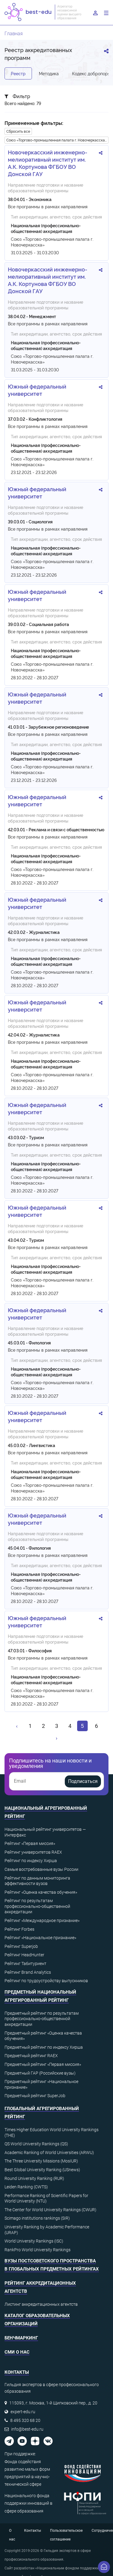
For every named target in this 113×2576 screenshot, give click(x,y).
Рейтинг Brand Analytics (28, 1972)
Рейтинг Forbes (19, 1929)
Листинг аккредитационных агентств (41, 2304)
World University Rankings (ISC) (34, 2241)
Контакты (32, 2530)
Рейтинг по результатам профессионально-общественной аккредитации (37, 1906)
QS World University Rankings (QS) (36, 2143)
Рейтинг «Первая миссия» (30, 1843)
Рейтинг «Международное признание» (42, 1920)
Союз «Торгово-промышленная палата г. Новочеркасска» (57, 139)
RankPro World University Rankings (38, 2249)
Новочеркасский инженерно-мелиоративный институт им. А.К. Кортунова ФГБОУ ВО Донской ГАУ (47, 162)
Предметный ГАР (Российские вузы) (40, 2073)
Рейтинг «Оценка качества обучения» (41, 1892)
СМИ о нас (17, 2352)
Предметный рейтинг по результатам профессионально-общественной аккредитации (42, 2019)
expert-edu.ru (23, 2411)
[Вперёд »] (57, 1738)
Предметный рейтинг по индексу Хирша (44, 2047)
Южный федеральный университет (37, 390)
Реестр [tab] (18, 73)
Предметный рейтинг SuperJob (35, 2095)
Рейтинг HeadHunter (24, 1954)
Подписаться (83, 1781)
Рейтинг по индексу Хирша (31, 1860)
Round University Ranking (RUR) (34, 2178)
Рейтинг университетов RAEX (33, 1852)
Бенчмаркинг (21, 2338)
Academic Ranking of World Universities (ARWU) (49, 2152)
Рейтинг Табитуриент (25, 1963)
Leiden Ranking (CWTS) (26, 2186)
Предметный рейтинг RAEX (31, 2055)
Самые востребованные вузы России (41, 1869)
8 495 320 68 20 (25, 2420)
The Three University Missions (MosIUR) (41, 2161)
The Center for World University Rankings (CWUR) (50, 2209)
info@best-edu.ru (27, 2429)
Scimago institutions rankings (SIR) (37, 2218)
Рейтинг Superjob (21, 1946)
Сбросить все (18, 131)
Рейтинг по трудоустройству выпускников (46, 1980)
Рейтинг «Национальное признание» (40, 1937)
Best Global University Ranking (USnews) (42, 2169)
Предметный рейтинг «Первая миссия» (43, 2064)
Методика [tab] (49, 73)
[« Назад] (17, 1726)
